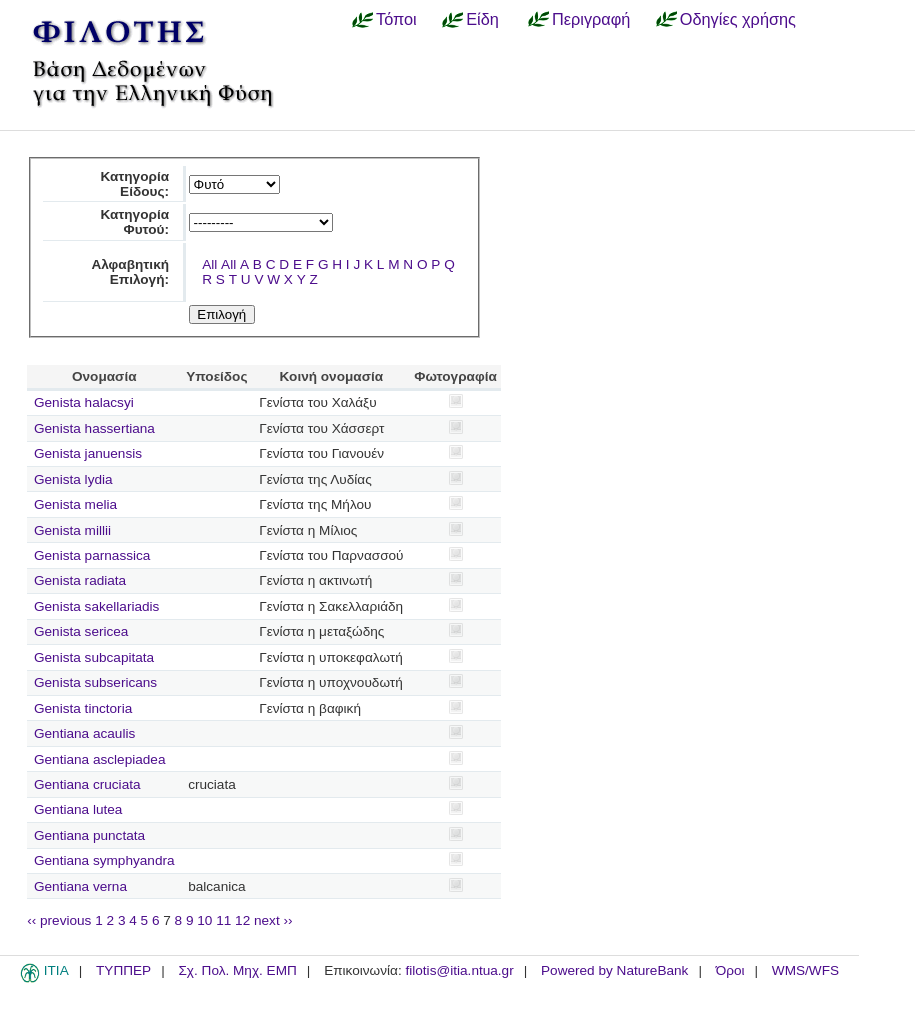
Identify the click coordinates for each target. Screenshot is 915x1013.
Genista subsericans (95, 682)
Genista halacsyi (84, 402)
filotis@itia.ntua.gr (459, 970)
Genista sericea (81, 631)
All (209, 264)
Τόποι (396, 19)
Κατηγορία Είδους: (134, 184)
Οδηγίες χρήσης (738, 19)
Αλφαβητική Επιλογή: (130, 272)
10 (204, 920)
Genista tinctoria (83, 708)
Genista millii (72, 530)
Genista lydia (73, 479)
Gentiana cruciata (87, 784)
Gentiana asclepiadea (100, 759)
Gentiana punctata (89, 835)
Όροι (730, 970)
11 (223, 920)
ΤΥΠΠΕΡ (123, 970)
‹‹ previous (59, 920)
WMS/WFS (805, 970)
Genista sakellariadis (96, 606)
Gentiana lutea (78, 809)
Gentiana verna (80, 886)
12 (242, 920)
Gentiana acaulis (84, 733)
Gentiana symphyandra (104, 860)
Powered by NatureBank (614, 970)
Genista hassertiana (94, 428)
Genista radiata (80, 580)
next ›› (273, 920)
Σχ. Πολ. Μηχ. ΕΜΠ (237, 970)
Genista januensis (88, 453)
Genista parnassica (92, 555)
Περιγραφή (591, 19)
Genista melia (75, 504)
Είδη (482, 19)
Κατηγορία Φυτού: (134, 222)
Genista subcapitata (94, 657)
